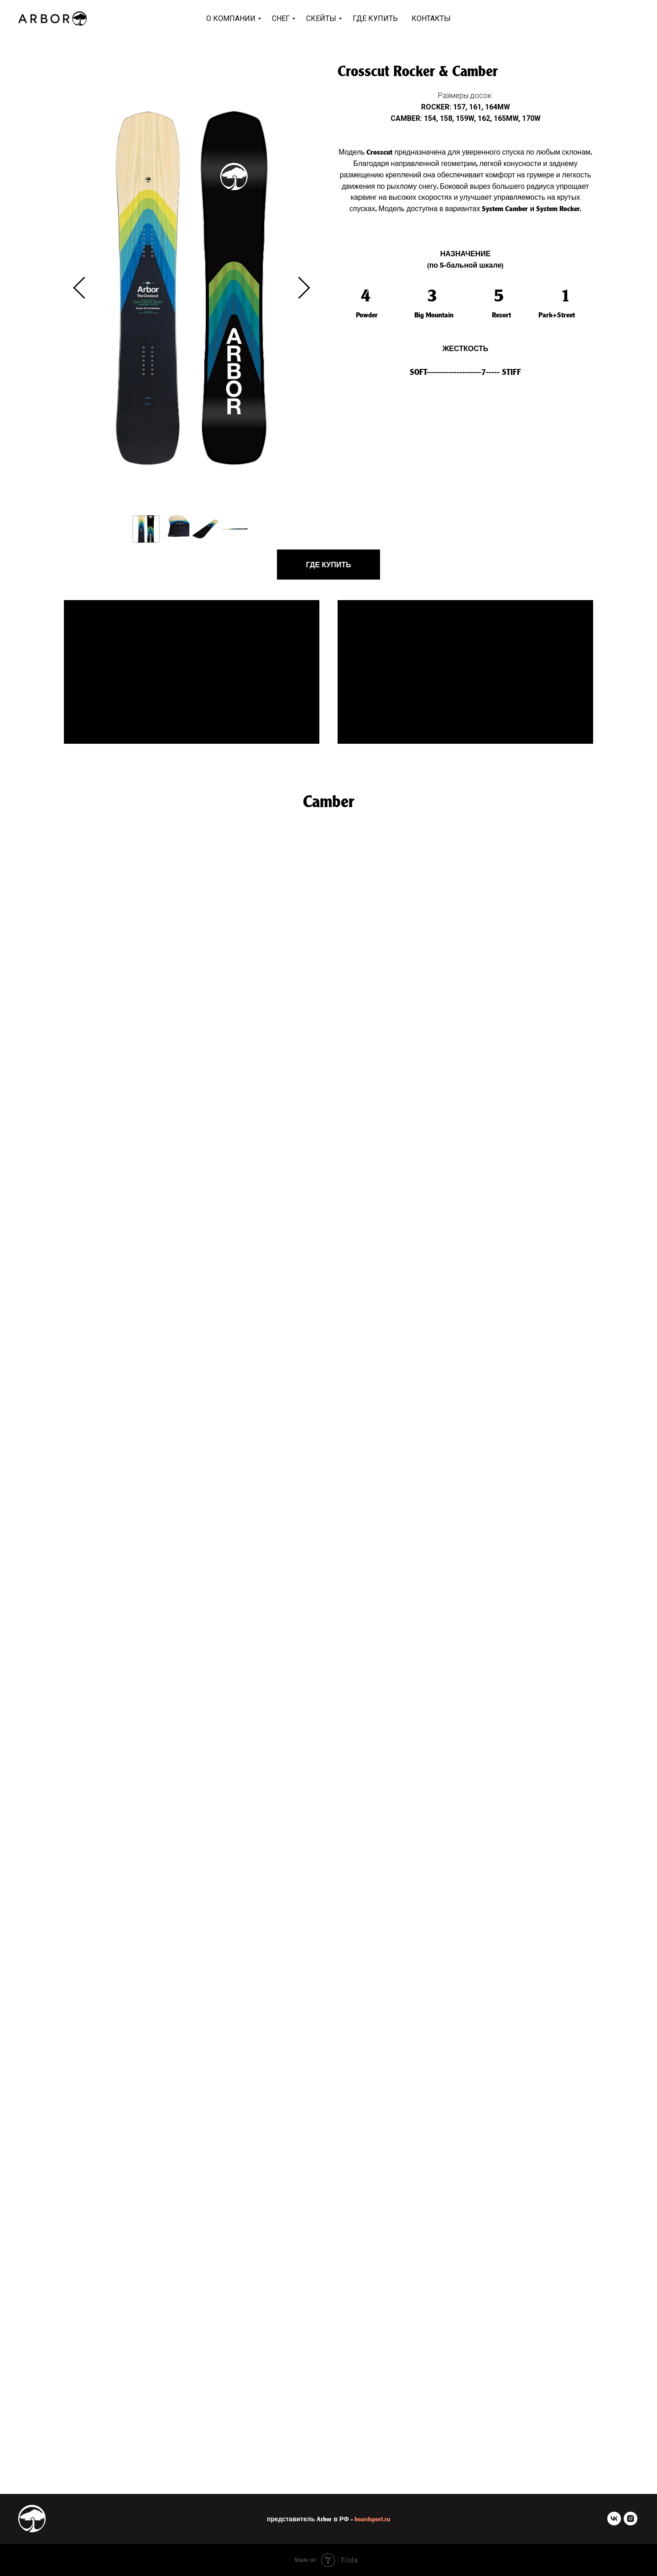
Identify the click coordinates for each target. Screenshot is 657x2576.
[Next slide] (304, 287)
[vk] (614, 2523)
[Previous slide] (79, 287)
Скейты (321, 18)
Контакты (431, 18)
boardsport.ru (372, 2519)
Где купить (375, 18)
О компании (231, 18)
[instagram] (630, 2523)
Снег (281, 18)
